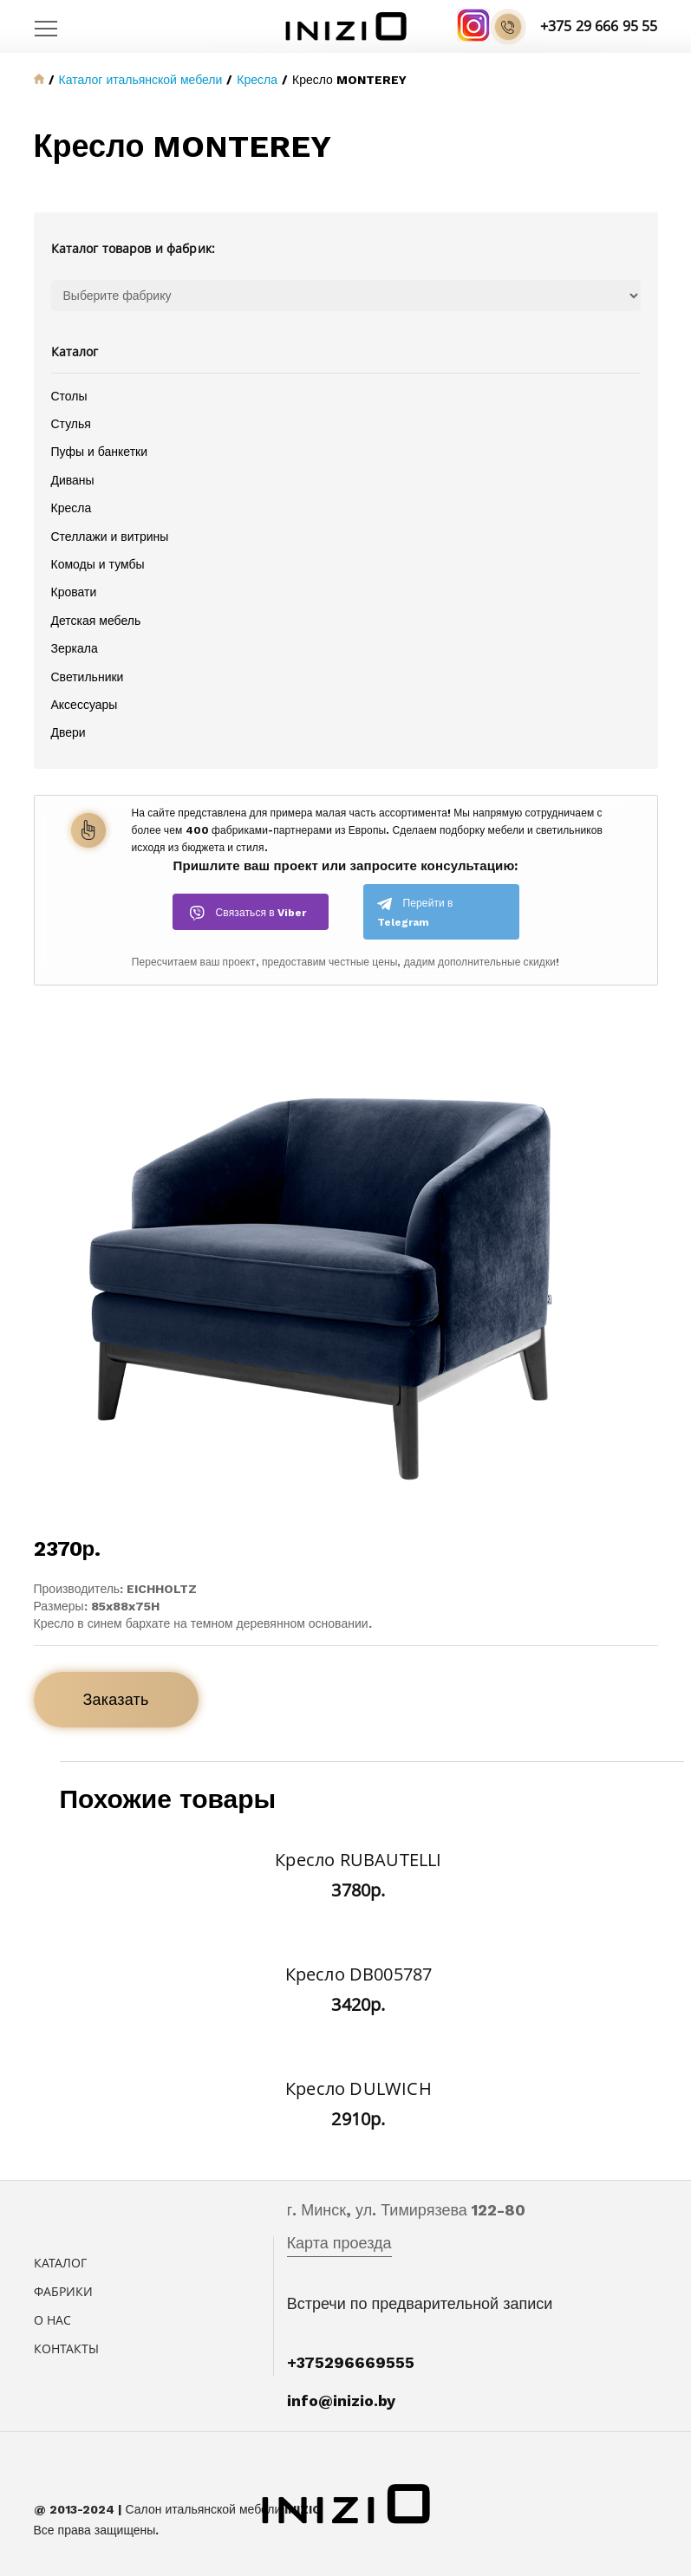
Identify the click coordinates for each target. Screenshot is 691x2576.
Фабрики (64, 2291)
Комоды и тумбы (98, 564)
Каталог (61, 2262)
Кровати (74, 592)
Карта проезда (339, 2243)
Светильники (87, 677)
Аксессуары (84, 705)
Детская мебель (96, 621)
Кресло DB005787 (359, 1974)
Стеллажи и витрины (110, 536)
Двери (68, 732)
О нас (53, 2320)
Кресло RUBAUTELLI (358, 1859)
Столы (69, 396)
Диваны (73, 480)
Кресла (71, 508)
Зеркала (74, 648)
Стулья (71, 424)
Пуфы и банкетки (99, 452)
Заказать (116, 1699)
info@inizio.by (341, 2400)
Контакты (67, 2348)
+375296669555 (350, 2362)
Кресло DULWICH (358, 2088)
